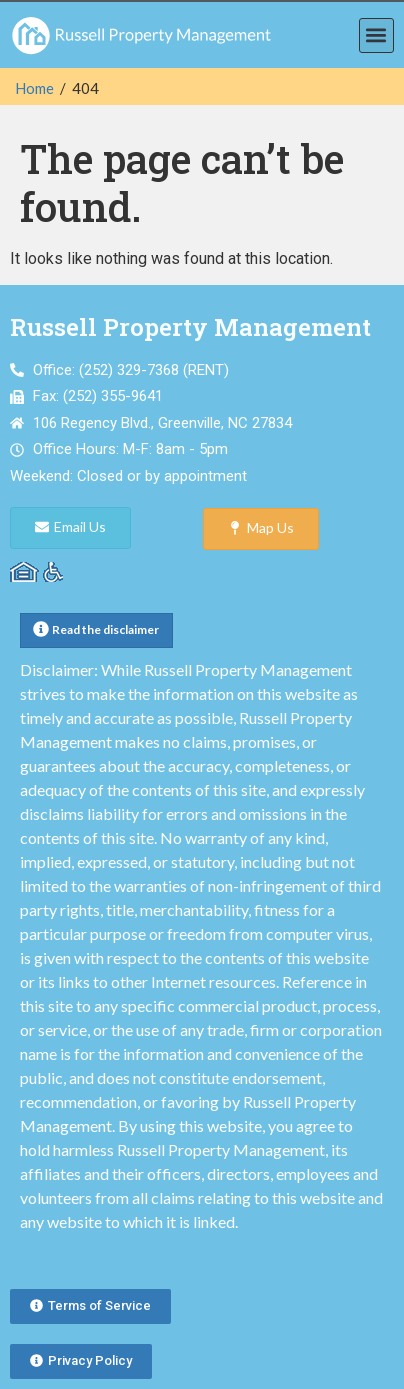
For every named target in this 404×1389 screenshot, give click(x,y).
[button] (376, 35)
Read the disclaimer (105, 629)
